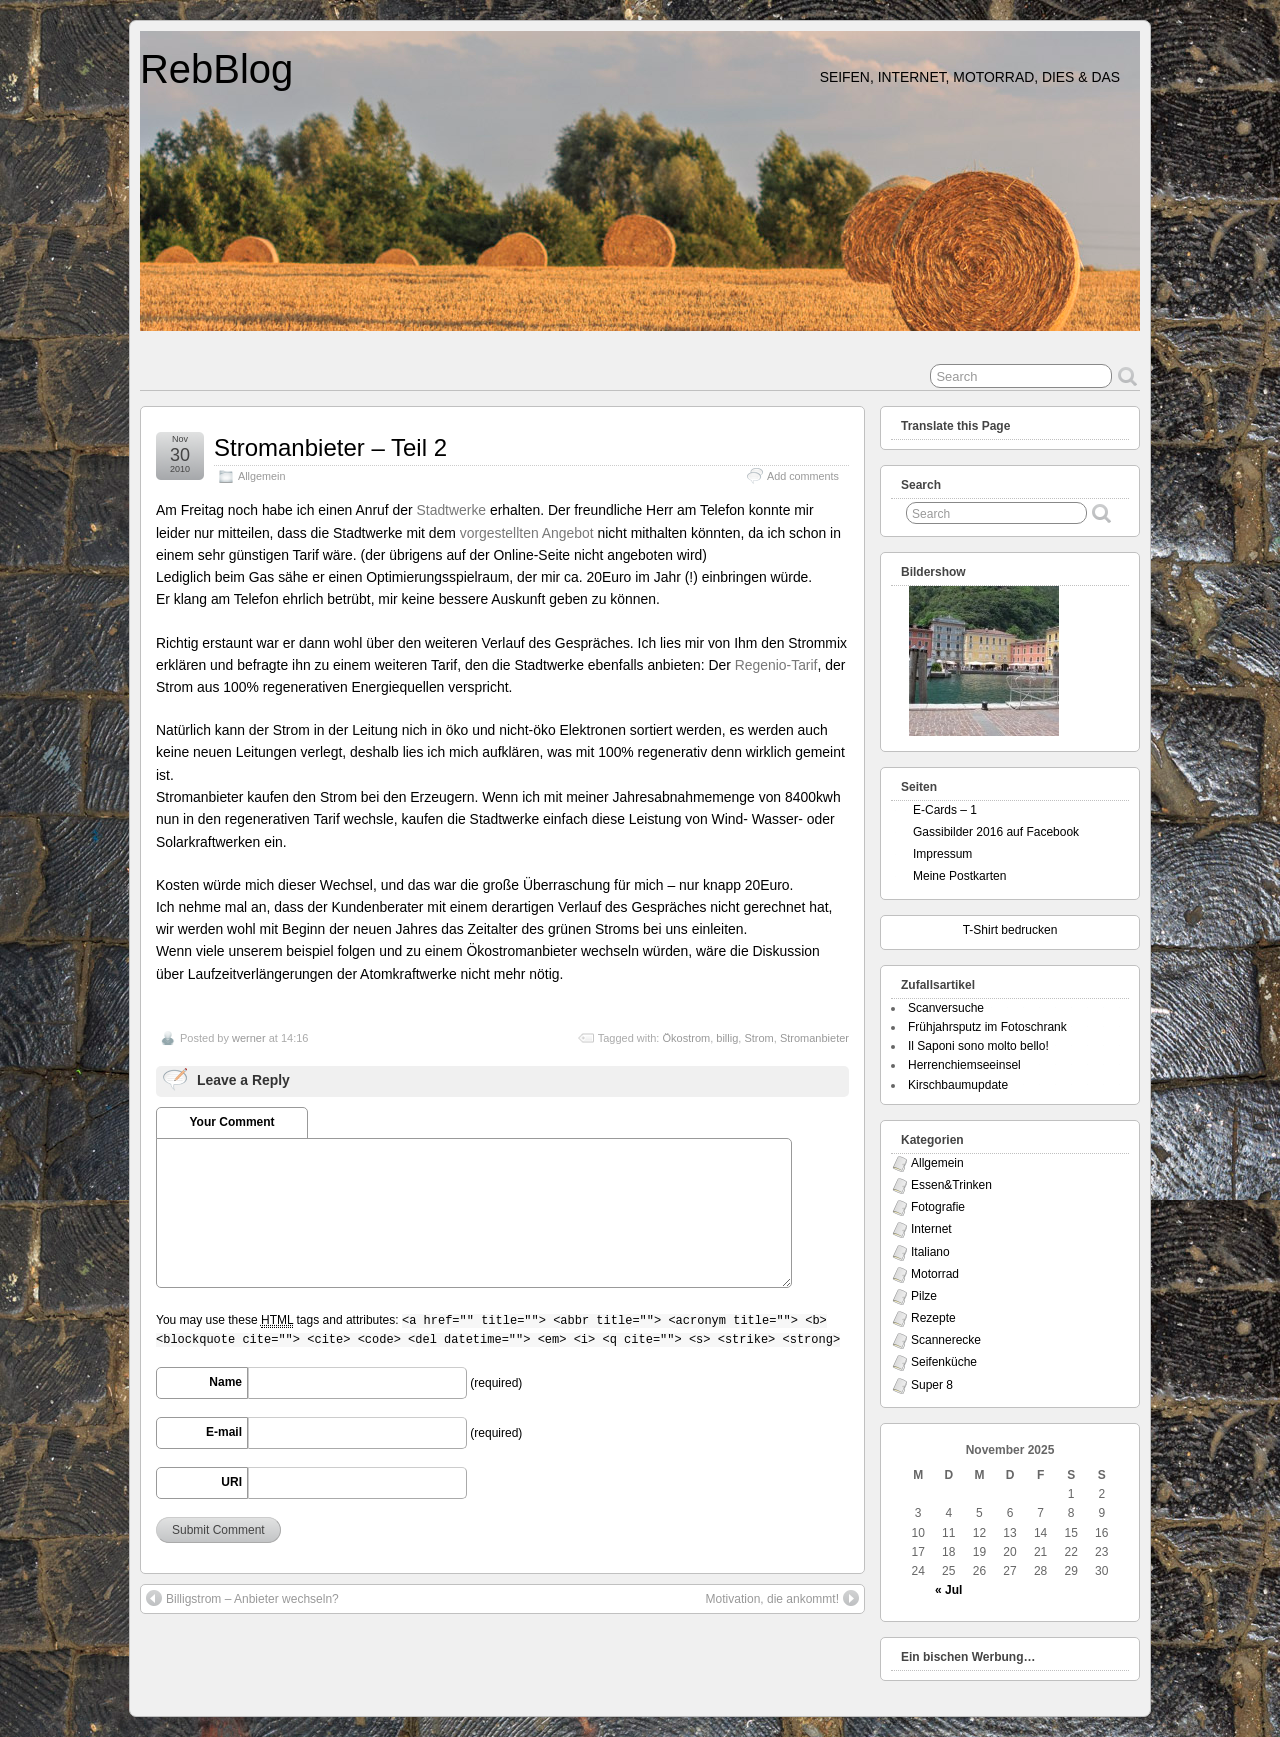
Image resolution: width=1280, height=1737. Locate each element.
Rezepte (933, 1318)
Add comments (803, 476)
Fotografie (938, 1207)
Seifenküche (944, 1362)
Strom (758, 1038)
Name (225, 1382)
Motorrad (935, 1274)
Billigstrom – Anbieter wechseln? (242, 1598)
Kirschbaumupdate (958, 1085)
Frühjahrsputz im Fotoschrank (987, 1027)
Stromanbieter (814, 1038)
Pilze (924, 1296)
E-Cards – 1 (945, 810)
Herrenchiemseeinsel (964, 1065)
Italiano (930, 1252)
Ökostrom (686, 1038)
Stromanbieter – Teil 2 (330, 447)
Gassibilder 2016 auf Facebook (996, 832)
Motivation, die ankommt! (782, 1598)
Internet (931, 1229)
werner (249, 1038)
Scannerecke (946, 1340)
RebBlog (216, 69)
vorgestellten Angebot (527, 533)
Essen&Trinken (951, 1185)
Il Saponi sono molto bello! (978, 1046)
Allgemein (261, 476)
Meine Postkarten (959, 876)
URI (231, 1482)
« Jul (948, 1590)
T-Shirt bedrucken (1010, 930)
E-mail (224, 1432)
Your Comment (231, 1122)
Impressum (942, 854)
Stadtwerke (452, 510)
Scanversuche (946, 1008)
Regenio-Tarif (776, 665)
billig (727, 1038)
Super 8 (932, 1385)
